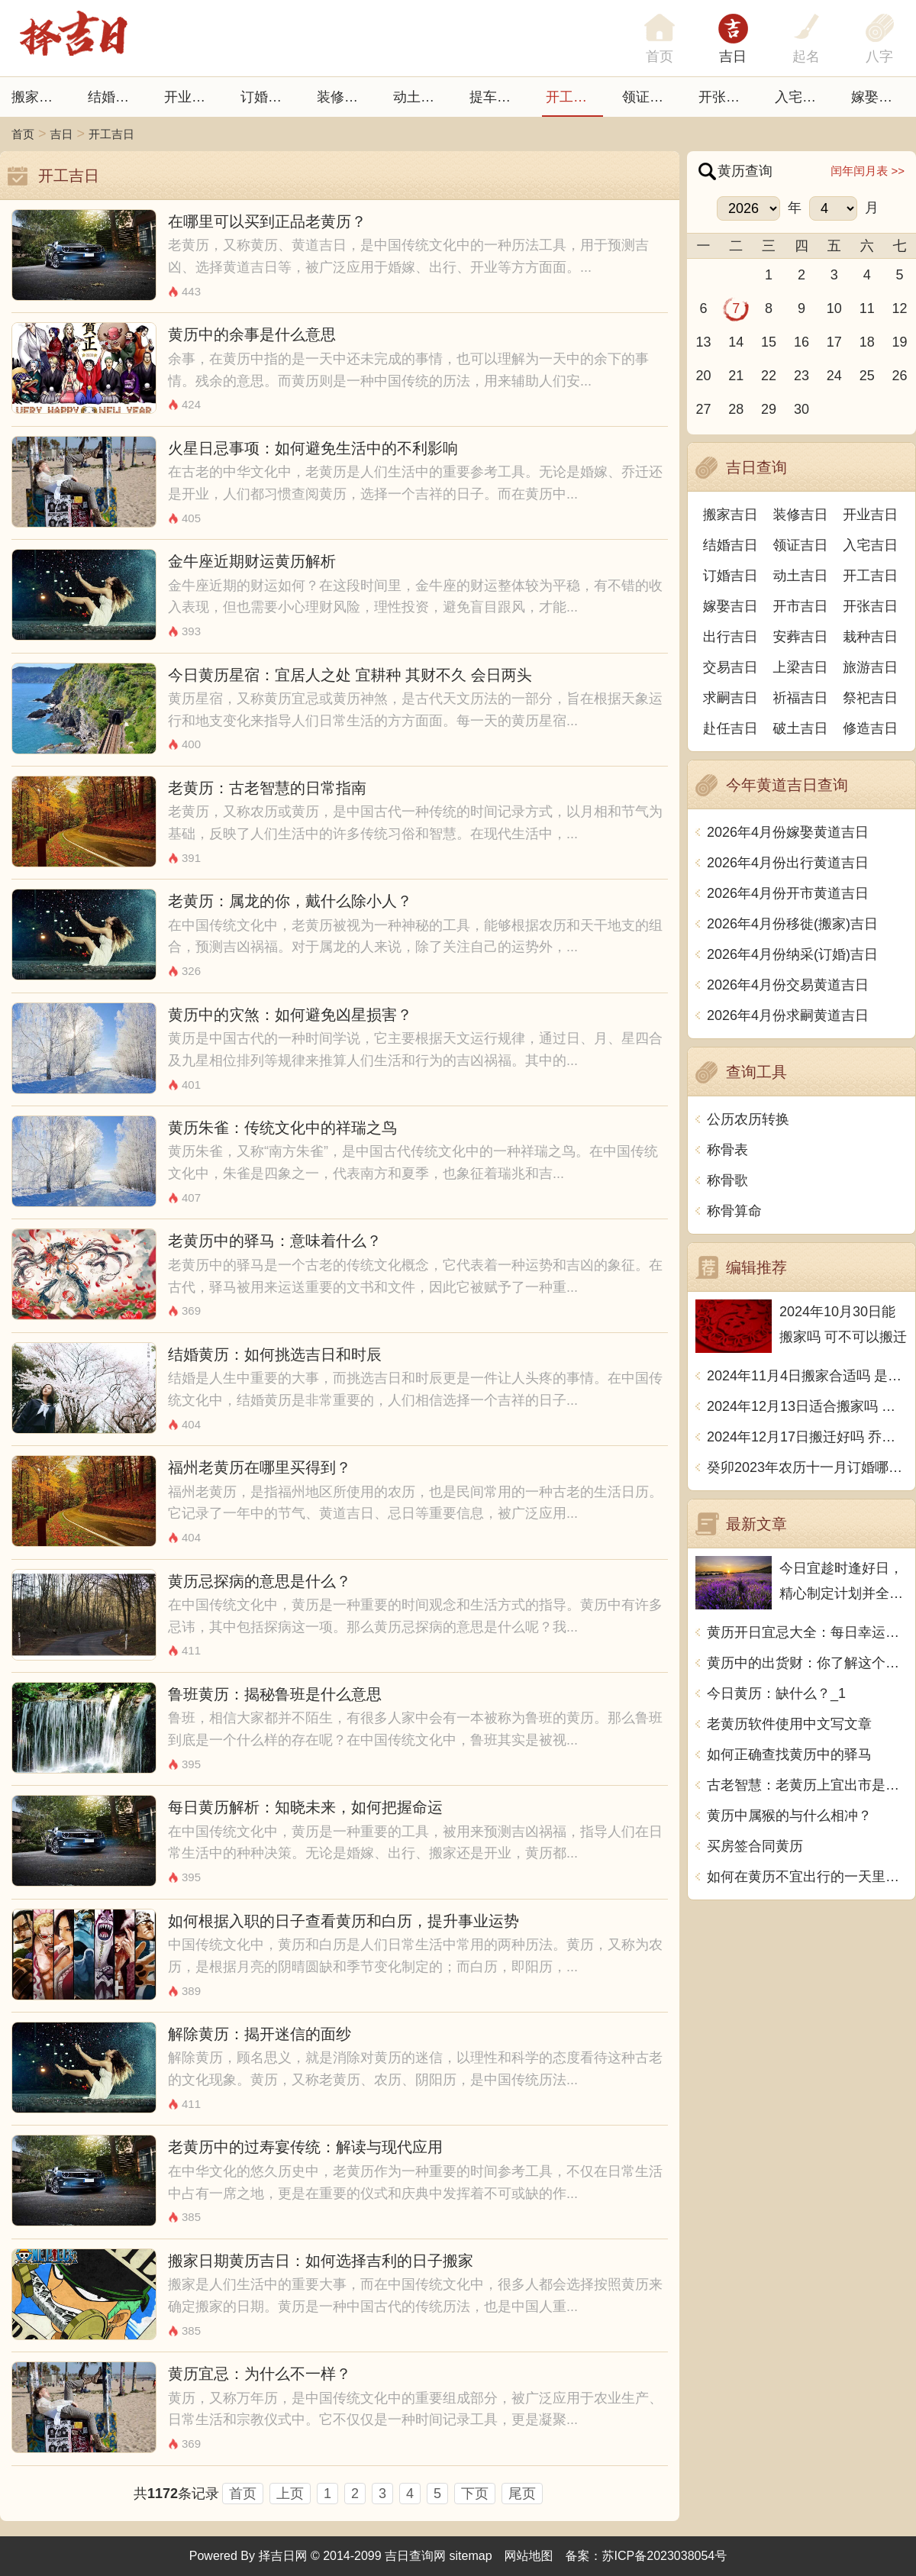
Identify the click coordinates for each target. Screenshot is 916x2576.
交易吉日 (730, 667)
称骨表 (727, 1149)
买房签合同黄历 (755, 1846)
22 (768, 375)
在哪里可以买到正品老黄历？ (267, 221)
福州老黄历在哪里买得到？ (259, 1467)
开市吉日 (800, 606)
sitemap (471, 2555)
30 (801, 409)
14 (735, 342)
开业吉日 (191, 97)
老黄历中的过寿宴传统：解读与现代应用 (305, 2147)
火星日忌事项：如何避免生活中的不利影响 (313, 448)
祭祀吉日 (870, 697)
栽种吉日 (870, 636)
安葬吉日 (800, 636)
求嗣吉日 (730, 697)
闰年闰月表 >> (868, 170)
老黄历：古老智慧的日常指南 (267, 788)
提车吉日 (496, 97)
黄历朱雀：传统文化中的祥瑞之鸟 (282, 1127)
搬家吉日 (38, 97)
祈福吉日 (800, 697)
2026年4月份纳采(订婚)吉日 (792, 954)
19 (900, 342)
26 (900, 375)
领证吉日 (649, 97)
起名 (806, 56)
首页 (22, 134)
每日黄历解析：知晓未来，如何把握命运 (305, 1807)
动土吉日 (420, 97)
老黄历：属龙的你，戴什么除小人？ (290, 901)
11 (867, 308)
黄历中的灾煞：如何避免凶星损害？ (290, 1014)
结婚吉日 (115, 97)
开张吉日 (870, 606)
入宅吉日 (802, 97)
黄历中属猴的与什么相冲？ (789, 1815)
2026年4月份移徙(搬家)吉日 (792, 923)
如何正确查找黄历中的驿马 (789, 1754)
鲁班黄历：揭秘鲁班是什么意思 (275, 1694)
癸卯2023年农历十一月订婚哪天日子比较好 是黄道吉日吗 (807, 1467)
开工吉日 (573, 97)
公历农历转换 (748, 1119)
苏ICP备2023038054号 (664, 2555)
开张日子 (725, 97)
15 (768, 342)
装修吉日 (344, 97)
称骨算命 (734, 1211)
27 (703, 409)
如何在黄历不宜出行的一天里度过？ (807, 1876)
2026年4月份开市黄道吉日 (788, 893)
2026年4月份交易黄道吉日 (788, 985)
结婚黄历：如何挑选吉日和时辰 (275, 1354)
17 (834, 342)
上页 (290, 2493)
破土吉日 (800, 728)
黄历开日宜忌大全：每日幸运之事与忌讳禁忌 (807, 1632)
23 (801, 375)
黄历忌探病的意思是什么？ (259, 1581)
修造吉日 (870, 728)
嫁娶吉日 (878, 97)
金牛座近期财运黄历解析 (252, 561)
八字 (879, 56)
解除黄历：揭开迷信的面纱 (259, 2034)
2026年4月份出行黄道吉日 (788, 862)
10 (834, 308)
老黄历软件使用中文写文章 (789, 1724)
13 (703, 342)
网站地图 (529, 2555)
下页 (475, 2493)
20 (703, 375)
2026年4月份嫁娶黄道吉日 (788, 832)
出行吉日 (730, 636)
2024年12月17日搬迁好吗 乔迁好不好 (807, 1437)
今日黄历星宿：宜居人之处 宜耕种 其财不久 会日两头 (350, 675)
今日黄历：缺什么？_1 (776, 1693)
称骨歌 (727, 1180)
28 (735, 409)
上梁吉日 (800, 667)
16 (801, 342)
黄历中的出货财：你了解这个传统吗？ (807, 1663)
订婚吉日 (267, 97)
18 (867, 342)
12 (900, 308)
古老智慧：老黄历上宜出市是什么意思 (807, 1785)
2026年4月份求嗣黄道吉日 (788, 1015)
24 (834, 375)
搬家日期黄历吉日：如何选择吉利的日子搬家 (320, 2260)
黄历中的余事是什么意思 (252, 334)
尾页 (522, 2493)
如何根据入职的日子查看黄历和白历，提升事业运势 (343, 1921)
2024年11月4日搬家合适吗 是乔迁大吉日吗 (807, 1375)
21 (735, 375)
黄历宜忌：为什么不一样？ (259, 2373)
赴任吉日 (730, 728)
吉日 (733, 56)
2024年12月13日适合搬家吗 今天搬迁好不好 (807, 1406)
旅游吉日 (870, 667)
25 (867, 375)
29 (768, 409)
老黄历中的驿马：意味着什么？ (275, 1240)
